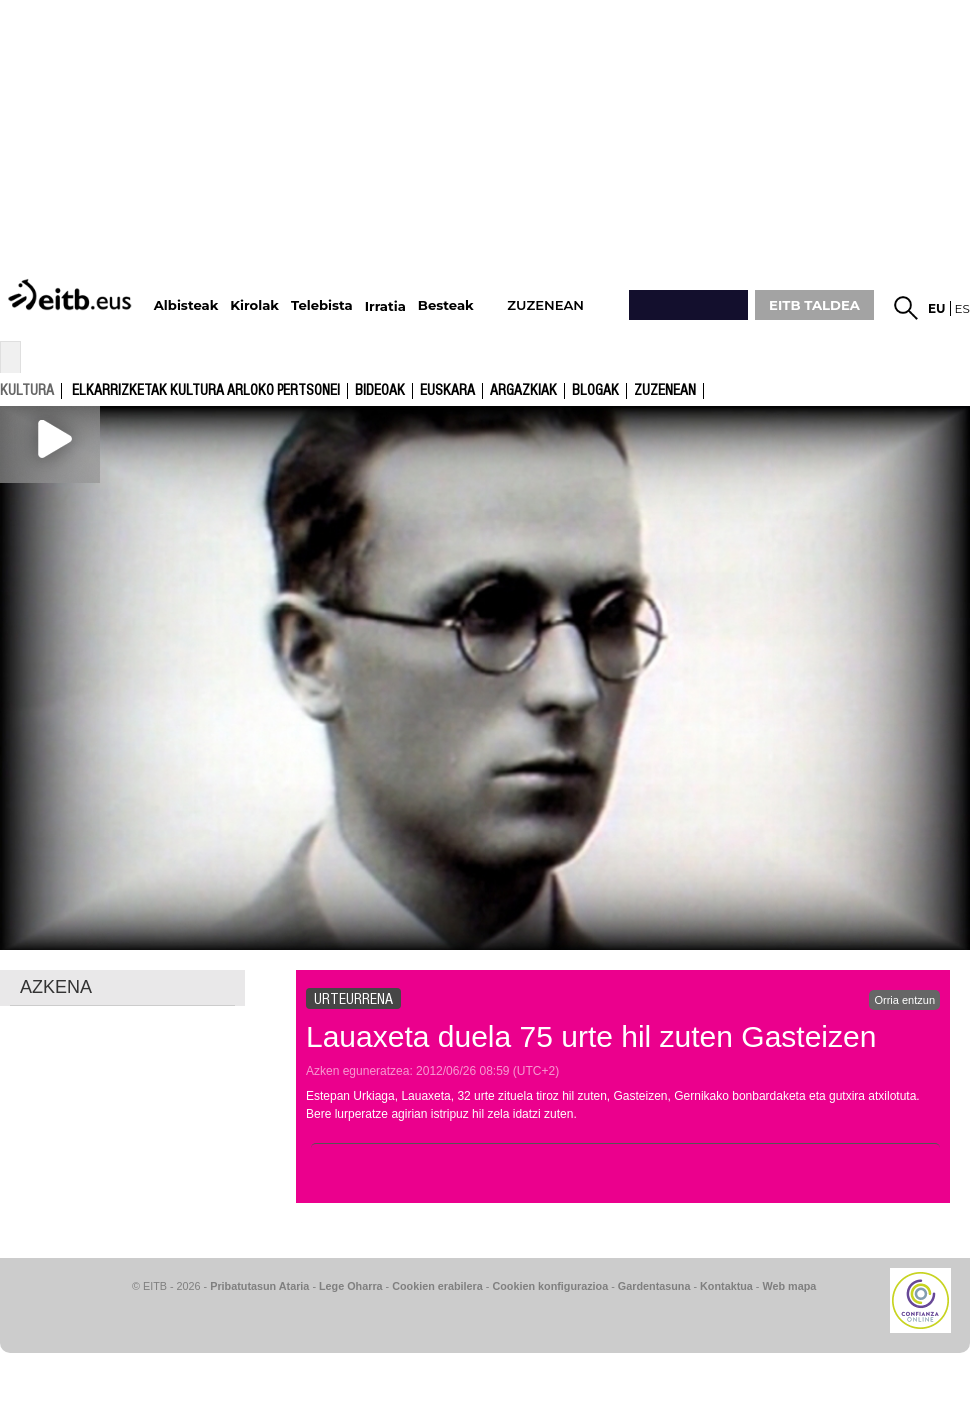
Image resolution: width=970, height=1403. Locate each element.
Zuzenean (665, 391)
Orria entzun (904, 1000)
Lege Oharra (351, 1286)
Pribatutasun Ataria (259, 1286)
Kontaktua (726, 1286)
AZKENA (56, 987)
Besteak (446, 305)
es (962, 308)
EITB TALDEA (814, 305)
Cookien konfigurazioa (550, 1286)
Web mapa (789, 1286)
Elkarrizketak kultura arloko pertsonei (206, 391)
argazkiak (523, 391)
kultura (27, 390)
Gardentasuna (654, 1286)
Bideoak (380, 391)
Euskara (447, 391)
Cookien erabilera (437, 1286)
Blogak (595, 391)
